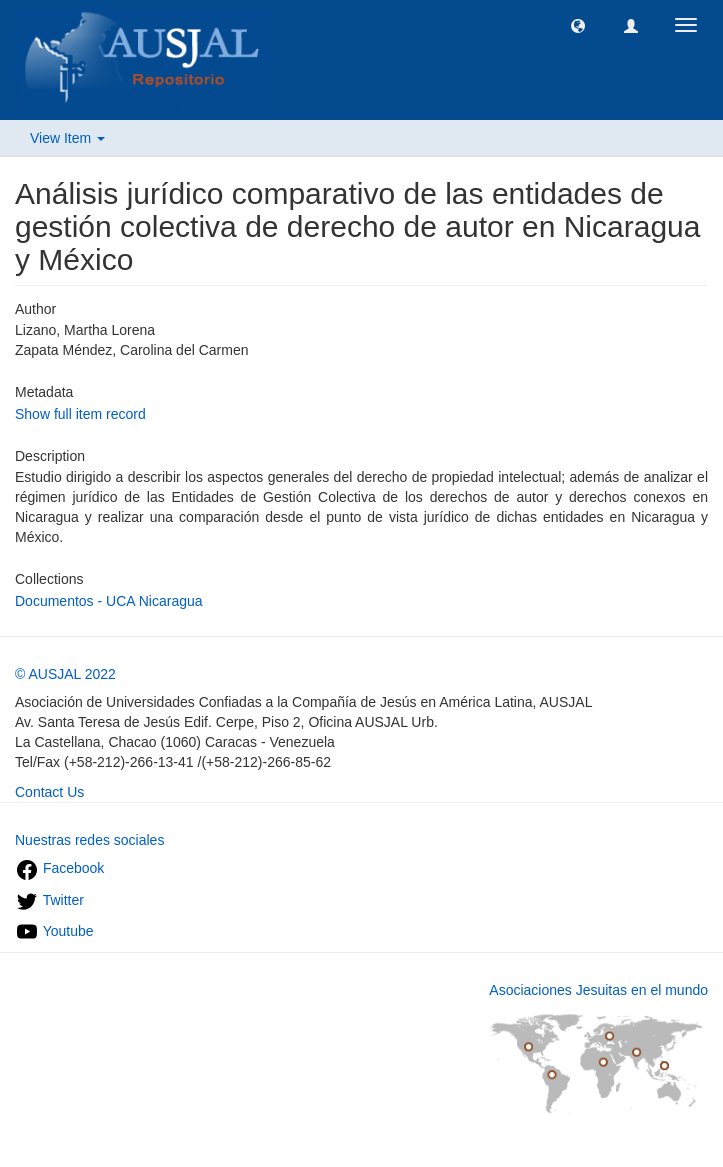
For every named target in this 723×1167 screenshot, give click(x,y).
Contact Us (49, 792)
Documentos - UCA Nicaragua (109, 601)
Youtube (54, 931)
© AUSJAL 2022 (65, 674)
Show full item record (80, 414)
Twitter (49, 900)
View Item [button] (67, 138)
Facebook (59, 868)
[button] (578, 25)
